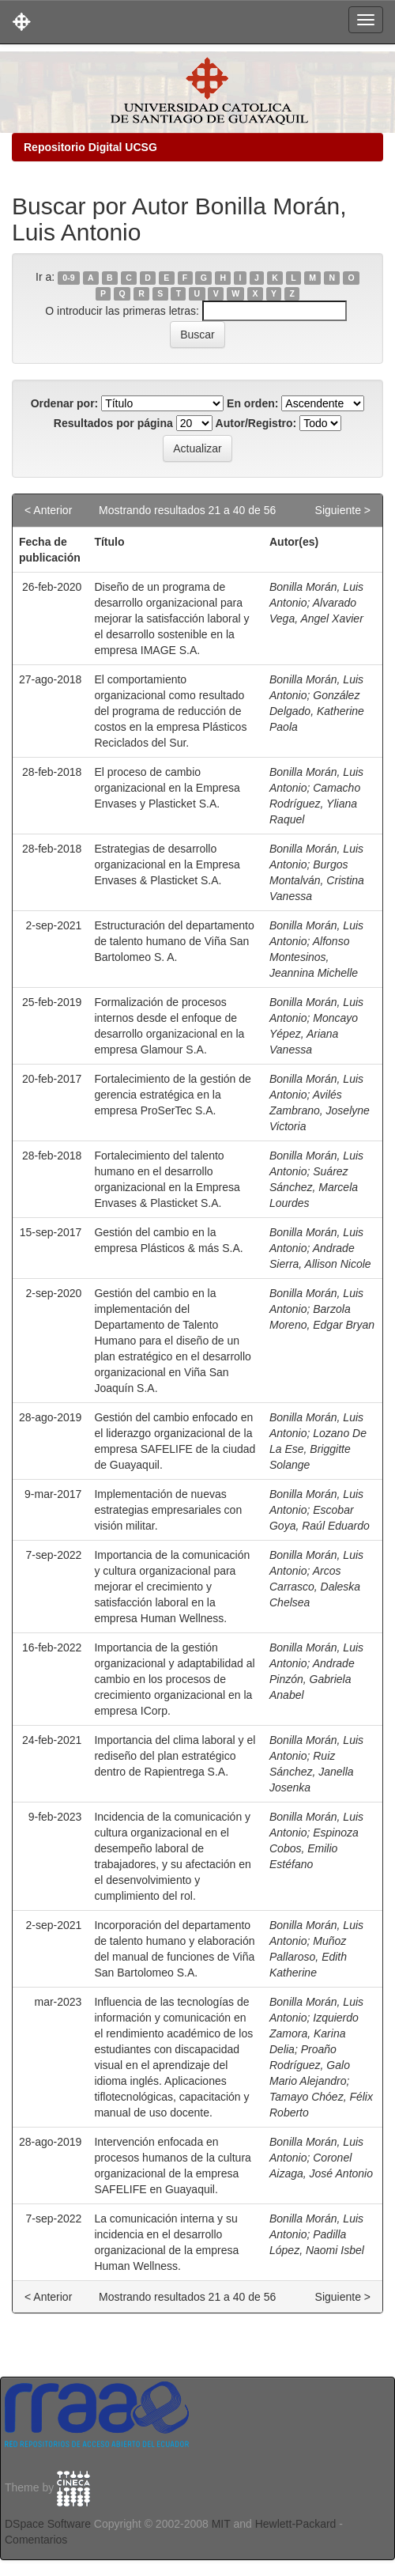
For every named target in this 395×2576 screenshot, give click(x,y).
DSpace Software (48, 2523)
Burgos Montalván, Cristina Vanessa (316, 880)
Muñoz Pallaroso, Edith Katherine (308, 1957)
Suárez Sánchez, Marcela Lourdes (313, 1187)
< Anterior (48, 510)
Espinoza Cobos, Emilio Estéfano (314, 1848)
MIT (221, 2523)
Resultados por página (113, 423)
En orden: (252, 403)
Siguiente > (343, 510)
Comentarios (36, 2539)
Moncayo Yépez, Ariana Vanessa (313, 1034)
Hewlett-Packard (296, 2523)
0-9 (68, 277)
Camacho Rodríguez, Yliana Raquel (314, 803)
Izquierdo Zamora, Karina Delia (314, 2033)
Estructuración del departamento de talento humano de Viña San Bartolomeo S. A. (174, 941)
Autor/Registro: (256, 423)
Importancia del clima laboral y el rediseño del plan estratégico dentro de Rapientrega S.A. (174, 1756)
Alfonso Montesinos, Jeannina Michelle (313, 957)
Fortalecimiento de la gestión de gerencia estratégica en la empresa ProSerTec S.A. (172, 1094)
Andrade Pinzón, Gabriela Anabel (312, 1679)
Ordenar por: (65, 403)
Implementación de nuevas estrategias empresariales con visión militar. (168, 1510)
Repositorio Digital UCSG (90, 147)
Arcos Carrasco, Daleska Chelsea (314, 1586)
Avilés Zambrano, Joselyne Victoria (319, 1110)
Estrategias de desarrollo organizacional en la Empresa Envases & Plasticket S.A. (166, 864)
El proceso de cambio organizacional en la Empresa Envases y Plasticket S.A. (166, 788)
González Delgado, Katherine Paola (316, 711)
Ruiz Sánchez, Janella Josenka (311, 1771)
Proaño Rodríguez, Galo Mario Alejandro (309, 2065)
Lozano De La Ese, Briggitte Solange (318, 1449)
